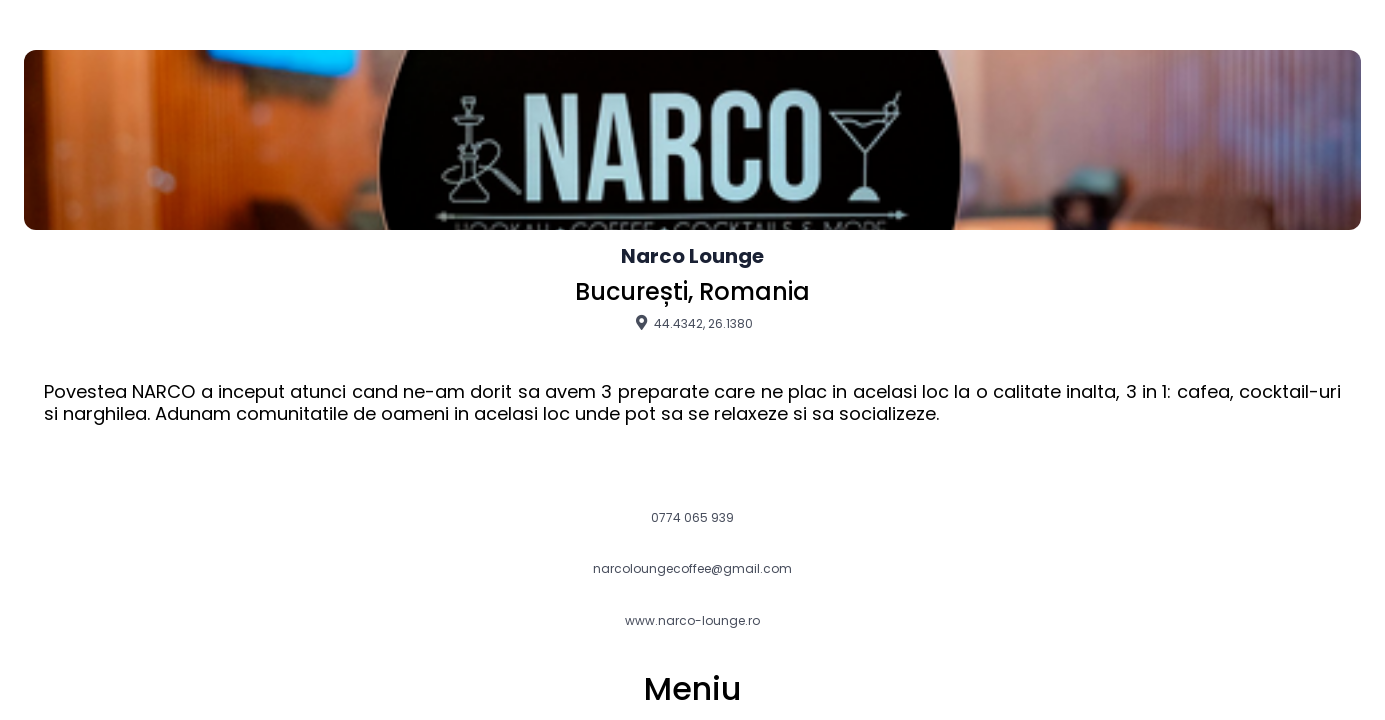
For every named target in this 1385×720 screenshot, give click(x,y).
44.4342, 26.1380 (692, 323)
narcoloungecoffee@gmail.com (692, 569)
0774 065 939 (692, 518)
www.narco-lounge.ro (692, 621)
